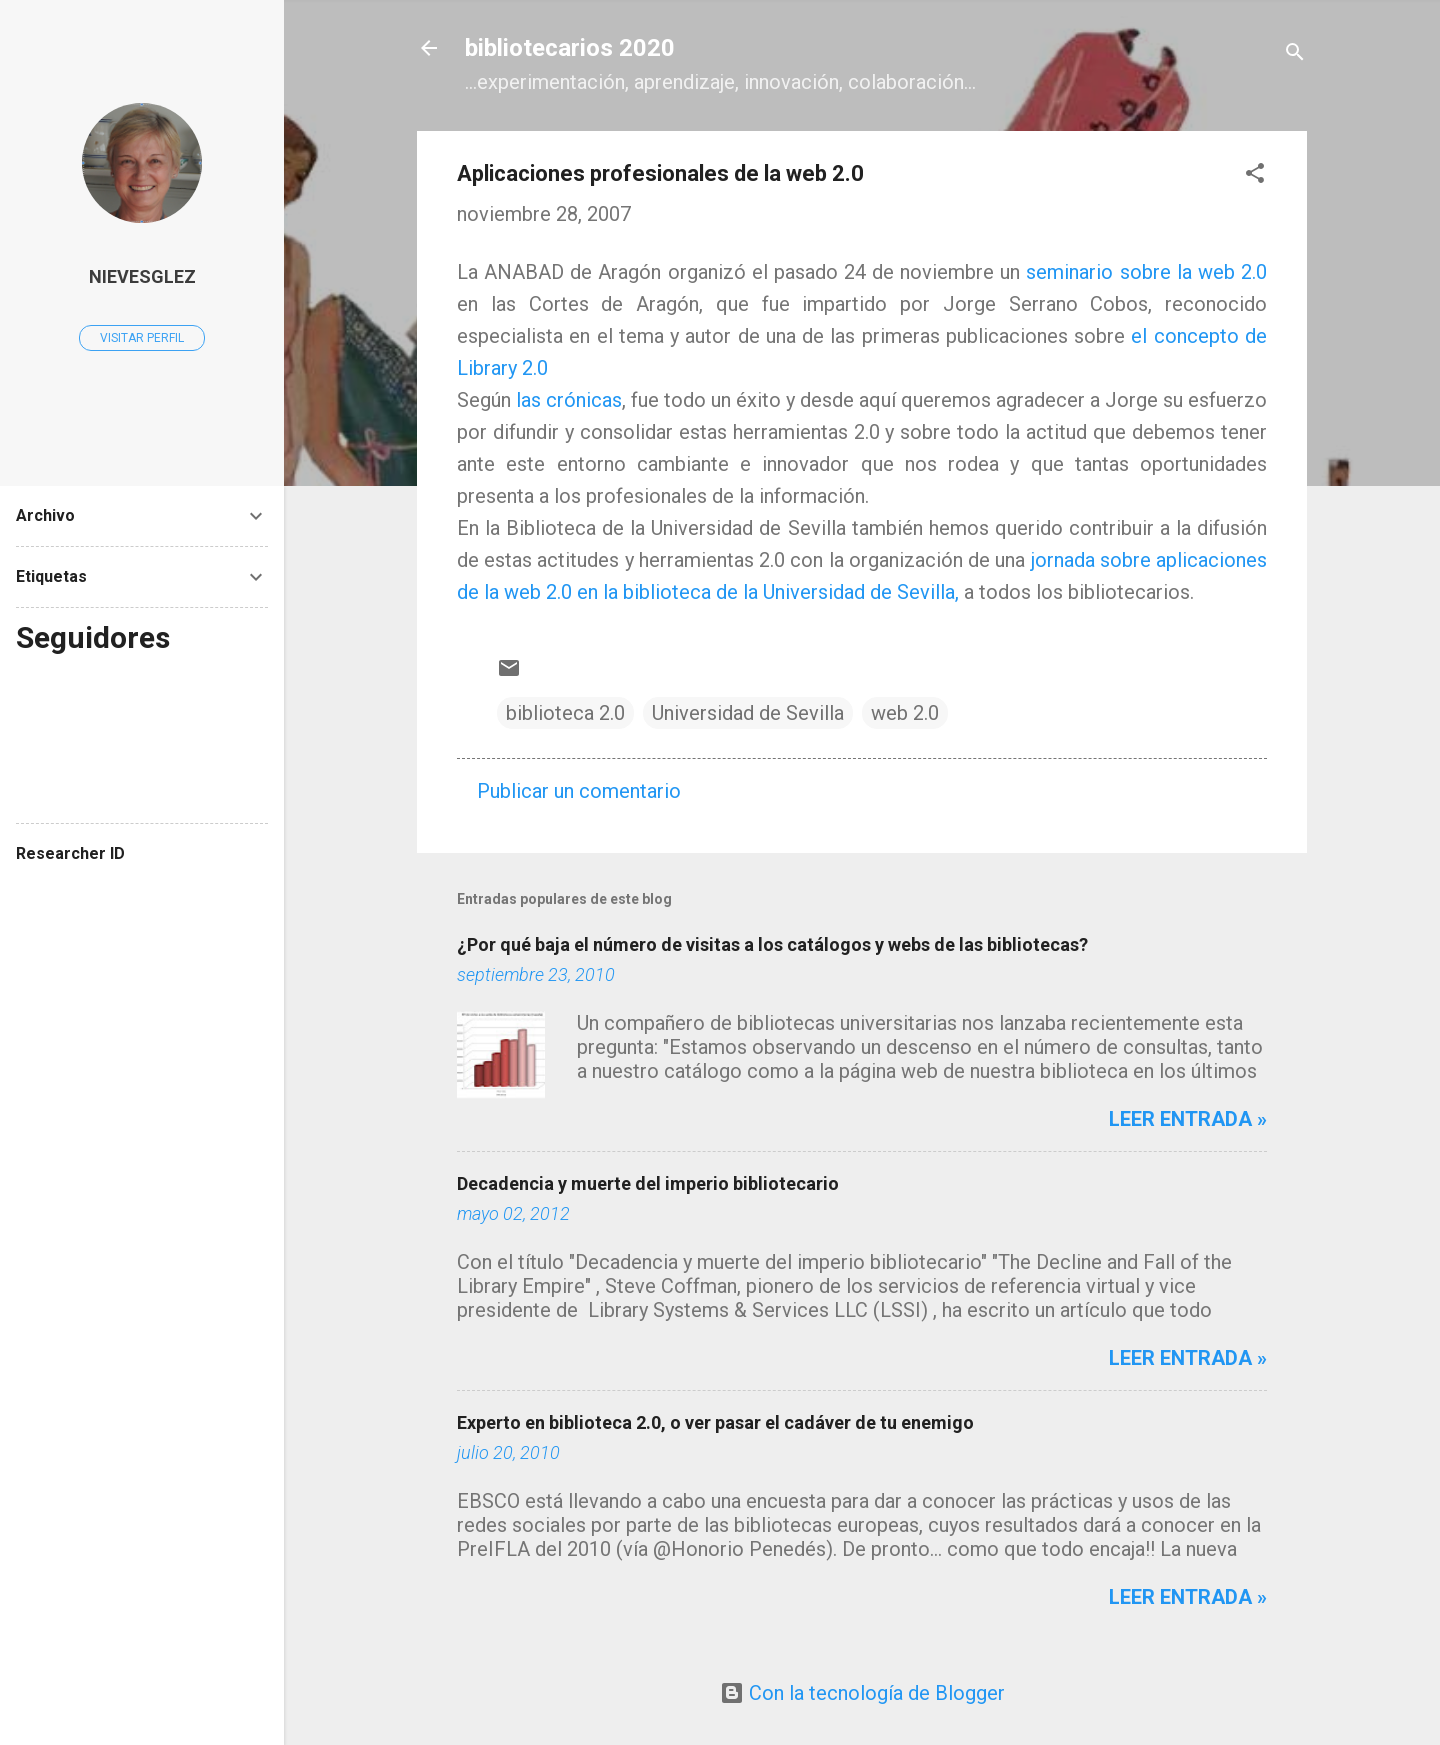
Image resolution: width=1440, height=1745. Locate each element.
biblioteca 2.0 (565, 713)
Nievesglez (142, 276)
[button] (1255, 175)
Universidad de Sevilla (748, 713)
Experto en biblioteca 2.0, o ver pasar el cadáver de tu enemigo (715, 1422)
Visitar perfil (142, 338)
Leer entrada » (1188, 1119)
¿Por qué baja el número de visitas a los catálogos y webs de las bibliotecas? (772, 944)
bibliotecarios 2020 (570, 48)
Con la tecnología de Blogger (862, 1693)
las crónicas (569, 400)
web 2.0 (905, 713)
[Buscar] (1295, 54)
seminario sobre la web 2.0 (1146, 272)
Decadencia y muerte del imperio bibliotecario (648, 1183)
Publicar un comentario (579, 791)
